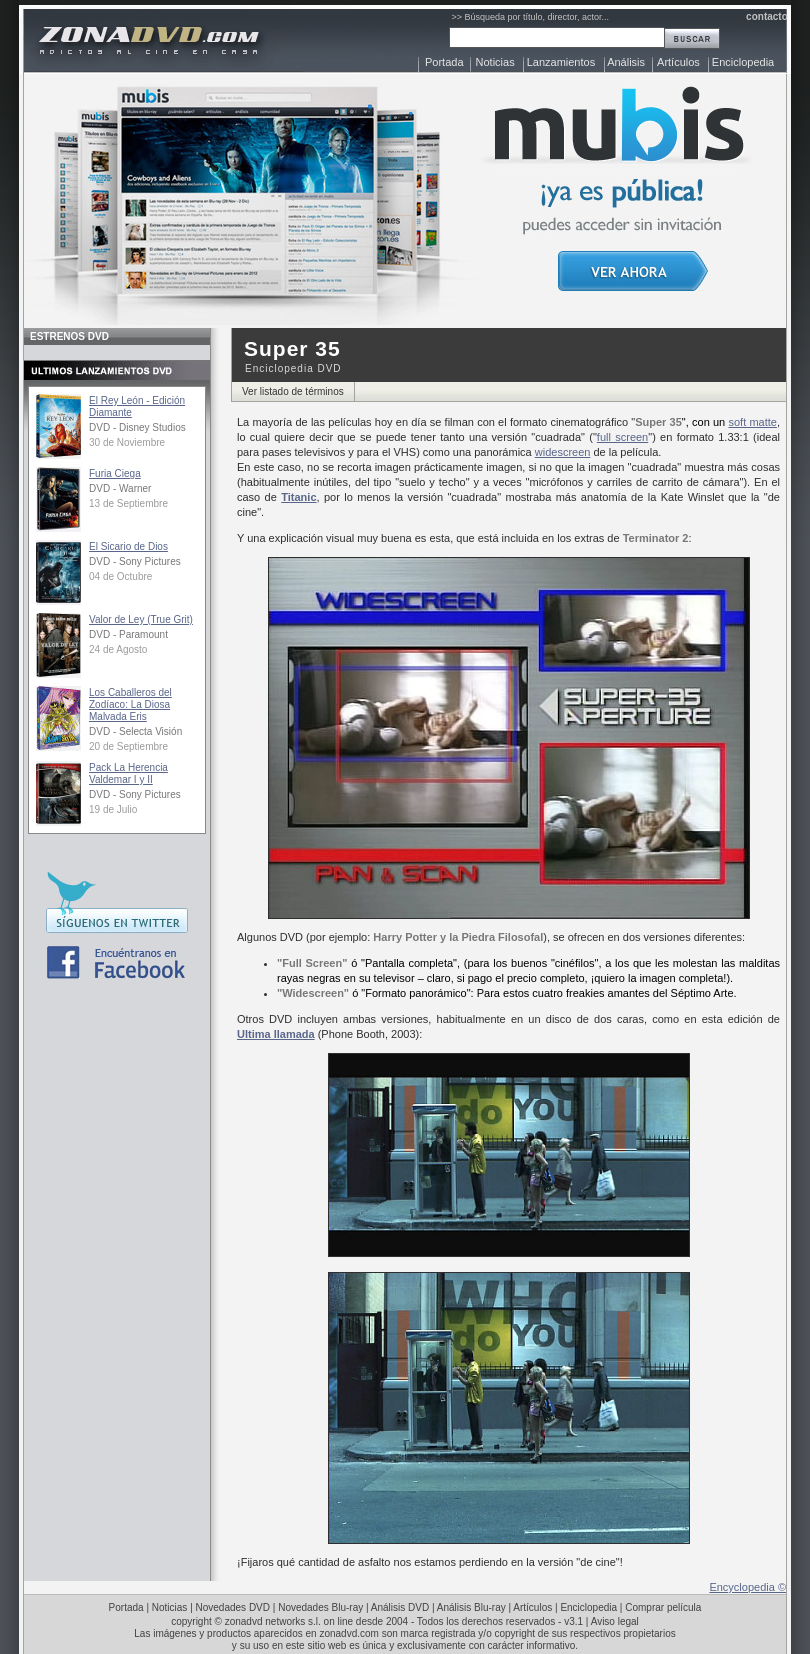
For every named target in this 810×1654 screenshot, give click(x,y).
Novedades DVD (233, 1607)
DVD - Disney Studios (137, 427)
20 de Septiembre (128, 746)
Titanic (298, 497)
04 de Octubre (120, 576)
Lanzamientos (561, 62)
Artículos (678, 62)
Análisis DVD (400, 1607)
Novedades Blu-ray (320, 1607)
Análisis (626, 62)
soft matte (752, 422)
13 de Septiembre (128, 503)
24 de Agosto (118, 649)
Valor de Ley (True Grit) (141, 619)
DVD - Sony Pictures (135, 561)
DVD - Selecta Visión (135, 731)
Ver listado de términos (293, 391)
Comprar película (663, 1607)
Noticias (495, 62)
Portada (444, 62)
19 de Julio (113, 809)
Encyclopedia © (747, 1587)
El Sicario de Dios (128, 546)
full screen (622, 437)
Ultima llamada (276, 1034)
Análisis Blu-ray (471, 1607)
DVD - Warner (120, 488)
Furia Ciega (115, 473)
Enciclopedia (743, 62)
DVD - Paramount (128, 634)
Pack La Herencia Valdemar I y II (128, 773)
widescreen (563, 452)
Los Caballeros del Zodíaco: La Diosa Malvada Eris (130, 704)
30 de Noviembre (127, 442)
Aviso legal (615, 1621)
